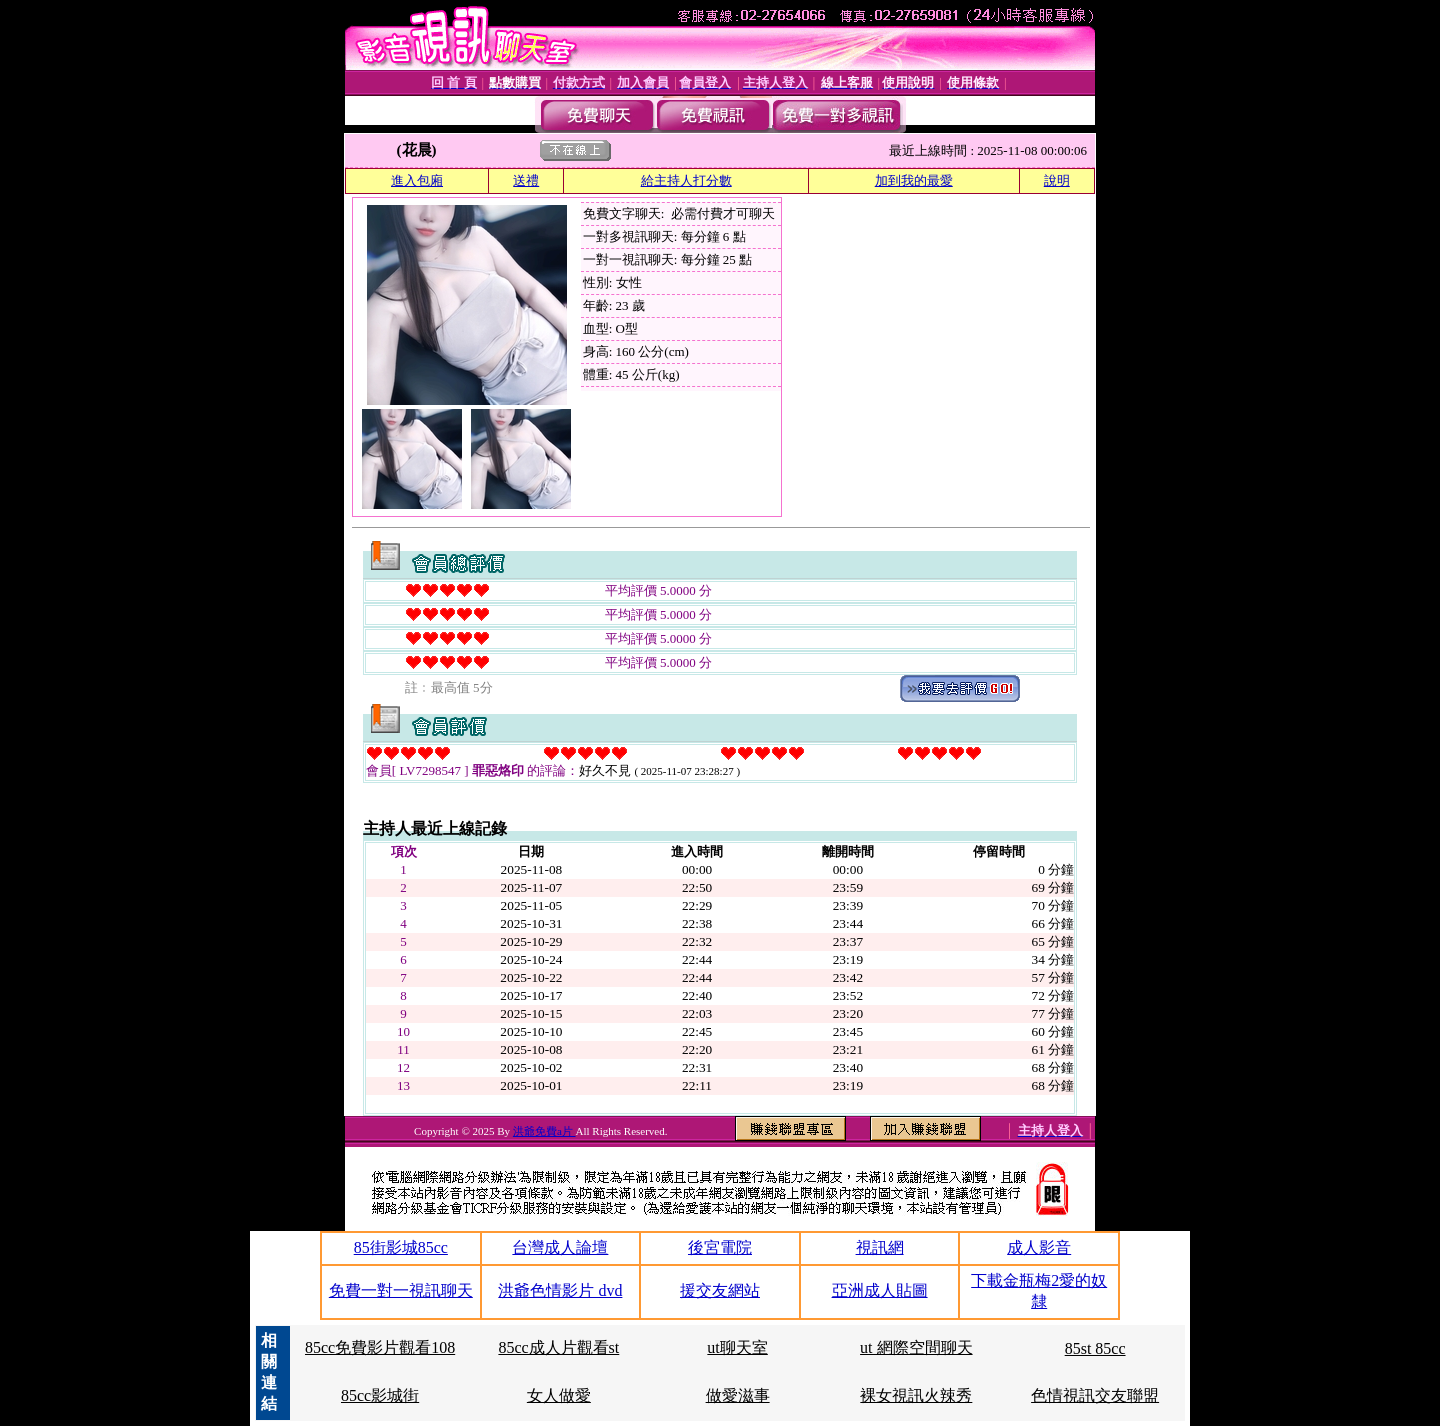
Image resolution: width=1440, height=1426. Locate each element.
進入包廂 (417, 180)
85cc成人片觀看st (558, 1347)
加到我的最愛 (914, 180)
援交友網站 (720, 1290)
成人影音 (1039, 1247)
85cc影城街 (380, 1395)
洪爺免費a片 (544, 1131)
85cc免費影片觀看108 (380, 1347)
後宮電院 (720, 1247)
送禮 (526, 180)
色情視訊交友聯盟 (1095, 1395)
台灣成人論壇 (560, 1247)
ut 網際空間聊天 (916, 1347)
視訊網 (880, 1247)
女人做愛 (559, 1395)
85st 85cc (1095, 1348)
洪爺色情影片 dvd (560, 1290)
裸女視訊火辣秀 (916, 1395)
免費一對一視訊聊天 (401, 1290)
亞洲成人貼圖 (880, 1290)
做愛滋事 (738, 1395)
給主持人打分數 (686, 180)
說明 (1057, 180)
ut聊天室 (737, 1347)
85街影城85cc (401, 1247)
